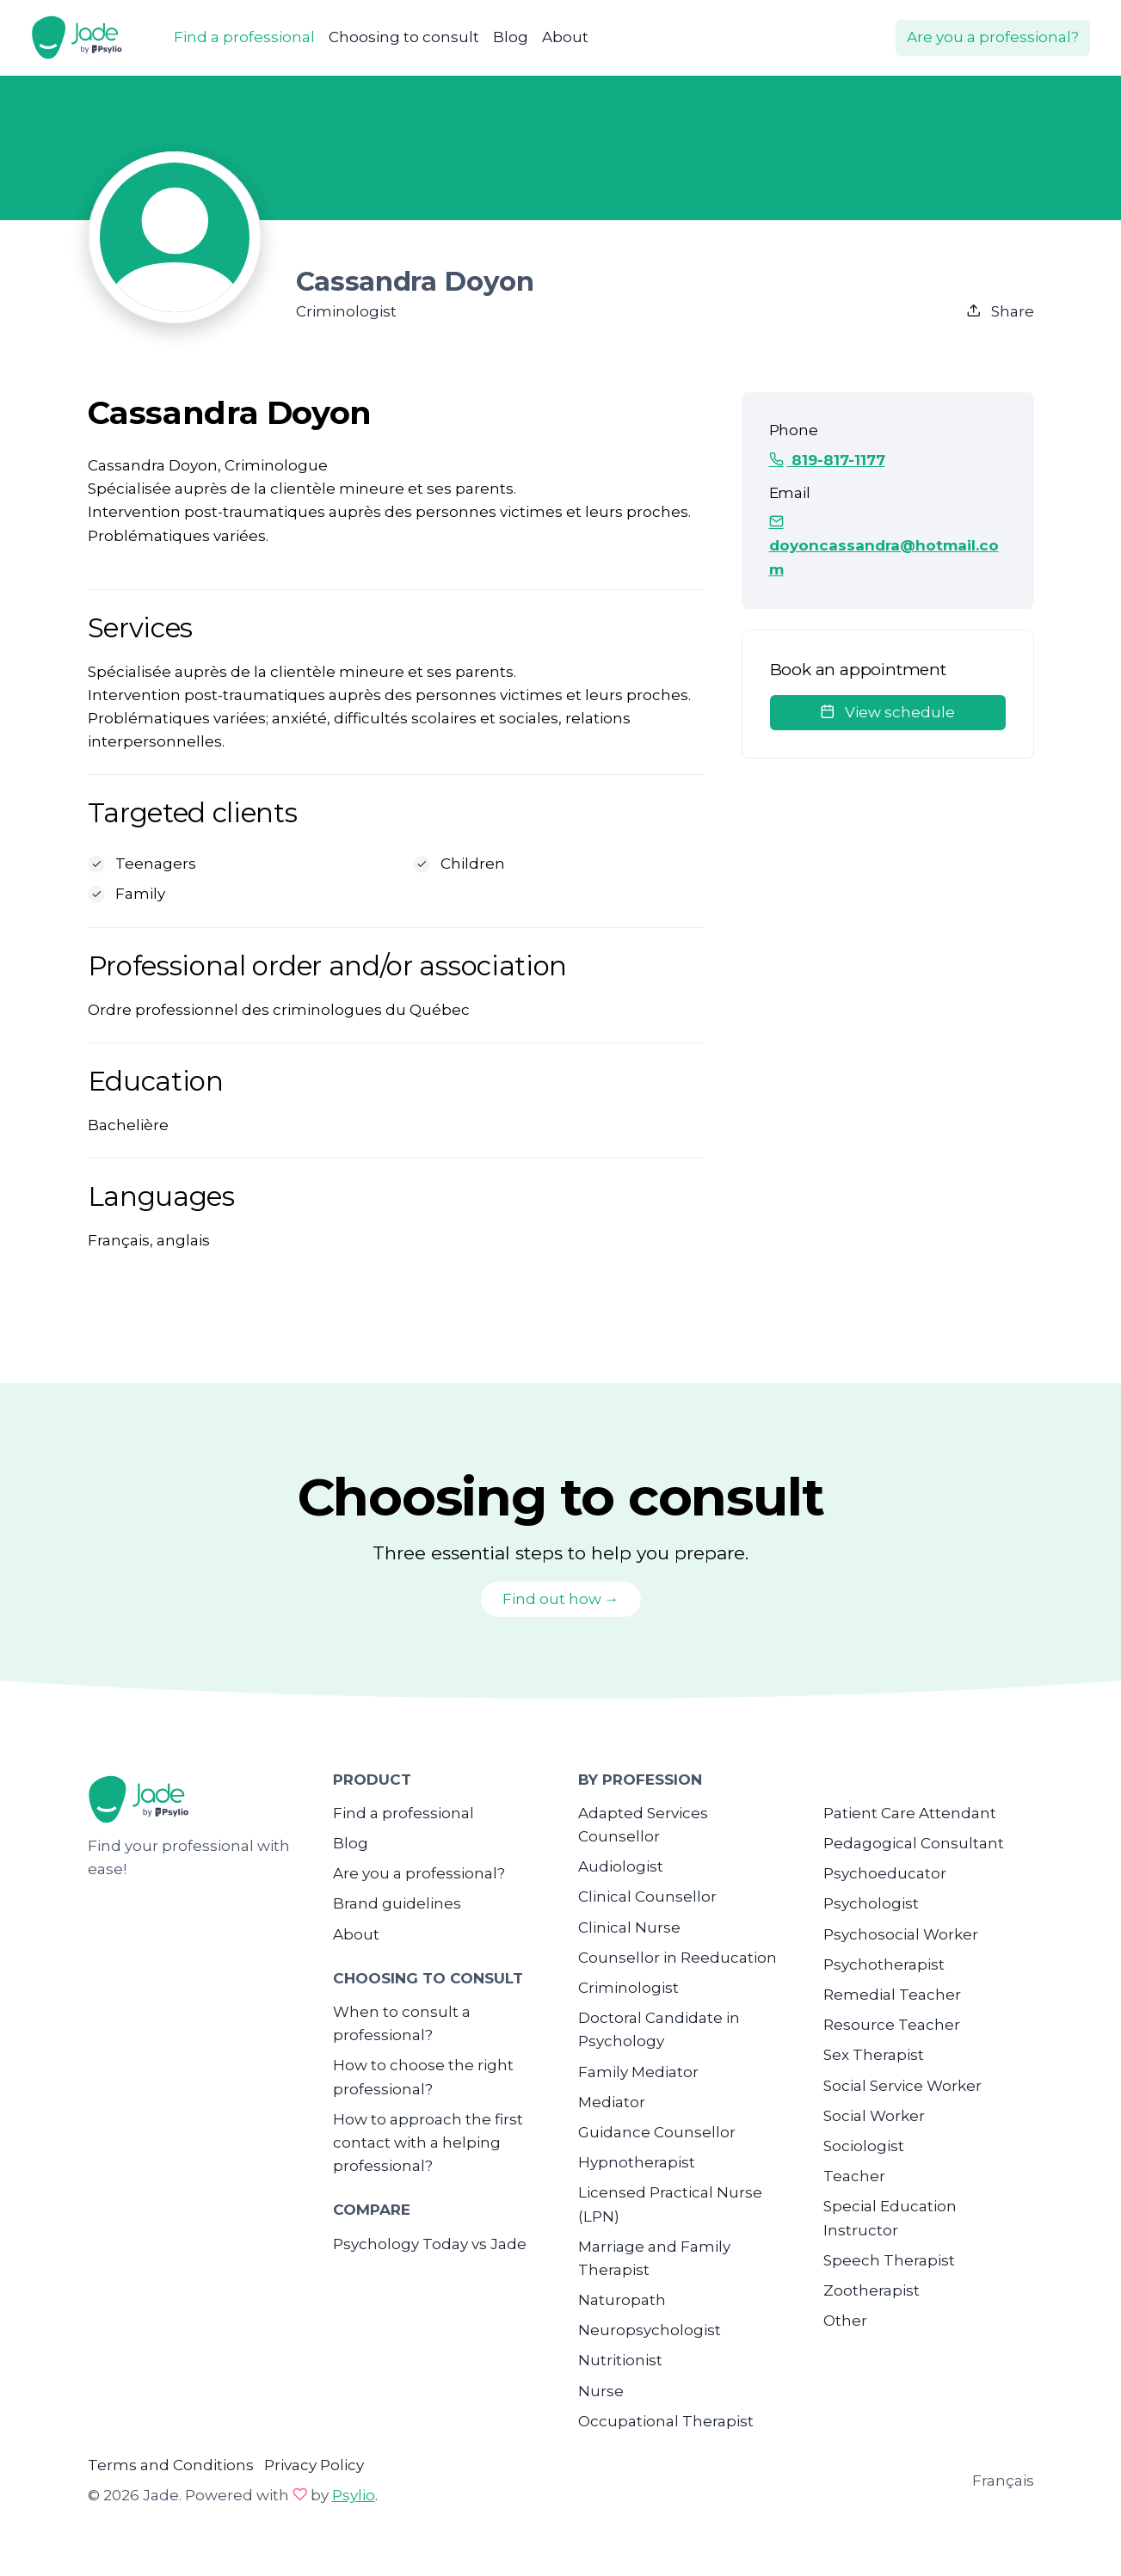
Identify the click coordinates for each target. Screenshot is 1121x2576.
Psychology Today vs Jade (430, 2244)
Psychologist (871, 1903)
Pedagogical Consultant (913, 1843)
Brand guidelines (397, 1903)
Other (845, 2320)
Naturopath (622, 2300)
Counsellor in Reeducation (677, 1957)
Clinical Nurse (629, 1927)
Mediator (611, 2102)
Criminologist (628, 1987)
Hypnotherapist (636, 2162)
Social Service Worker (902, 2085)
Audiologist (620, 1866)
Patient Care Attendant (909, 1813)
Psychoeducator (884, 1873)
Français (1003, 2480)
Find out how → (560, 1599)
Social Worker (874, 2115)
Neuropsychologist (649, 2330)
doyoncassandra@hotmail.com (884, 545)
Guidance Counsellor (657, 2132)
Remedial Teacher (892, 1994)
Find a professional (244, 37)
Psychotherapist (884, 1964)
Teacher (854, 2176)
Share (1000, 311)
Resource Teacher (891, 2024)
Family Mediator (638, 2072)
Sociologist (863, 2146)
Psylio (353, 2495)
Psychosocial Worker (900, 1934)
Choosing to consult (404, 37)
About (565, 37)
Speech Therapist (889, 2260)
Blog (510, 37)
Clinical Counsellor (647, 1896)
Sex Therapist (873, 2054)
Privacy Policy (314, 2465)
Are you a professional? (993, 37)
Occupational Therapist (666, 2421)
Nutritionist (620, 2360)
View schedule (887, 712)
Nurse (601, 2391)
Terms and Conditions (171, 2465)
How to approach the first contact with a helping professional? (428, 2142)
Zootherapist (871, 2290)
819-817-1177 (827, 460)
